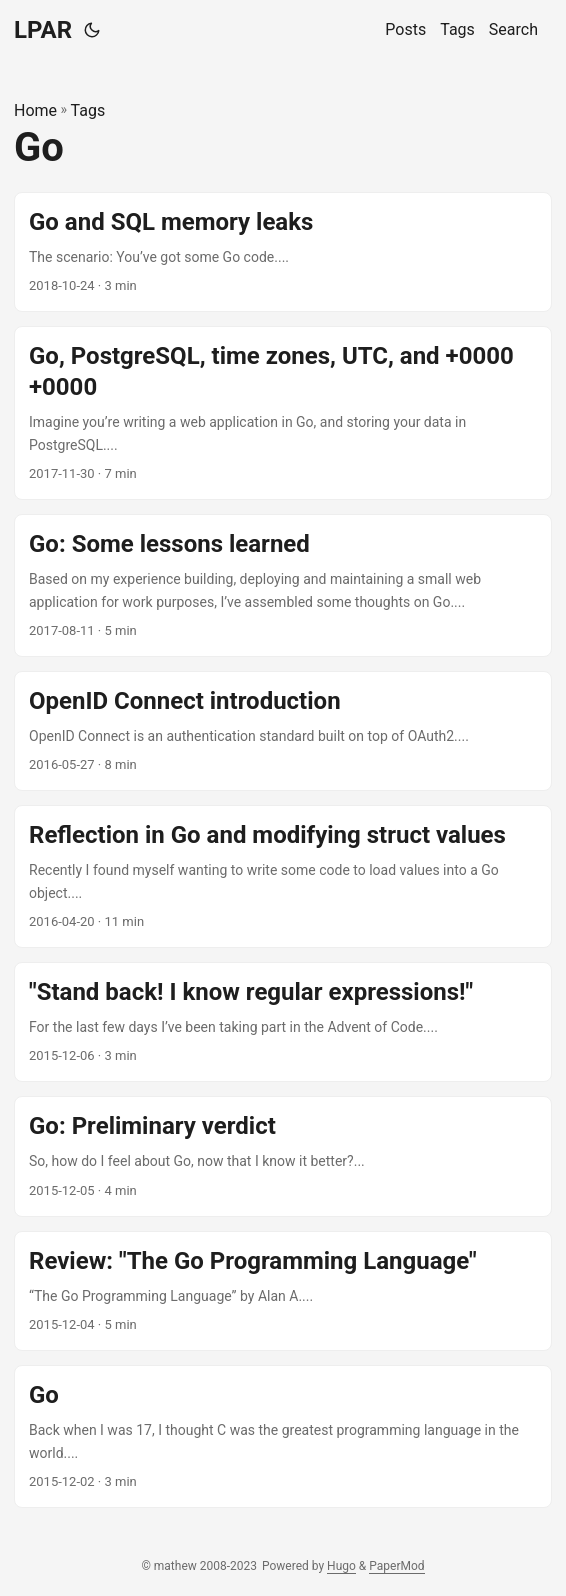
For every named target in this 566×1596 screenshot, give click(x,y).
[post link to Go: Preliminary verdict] (283, 1156)
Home (35, 110)
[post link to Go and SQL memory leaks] (283, 252)
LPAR (43, 30)
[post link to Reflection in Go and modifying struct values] (283, 876)
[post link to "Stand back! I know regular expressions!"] (283, 1022)
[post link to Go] (283, 1436)
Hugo (341, 1566)
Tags (88, 110)
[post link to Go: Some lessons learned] (283, 585)
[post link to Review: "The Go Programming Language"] (283, 1291)
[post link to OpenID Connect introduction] (283, 731)
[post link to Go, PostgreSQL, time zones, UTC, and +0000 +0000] (283, 413)
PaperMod (396, 1566)
